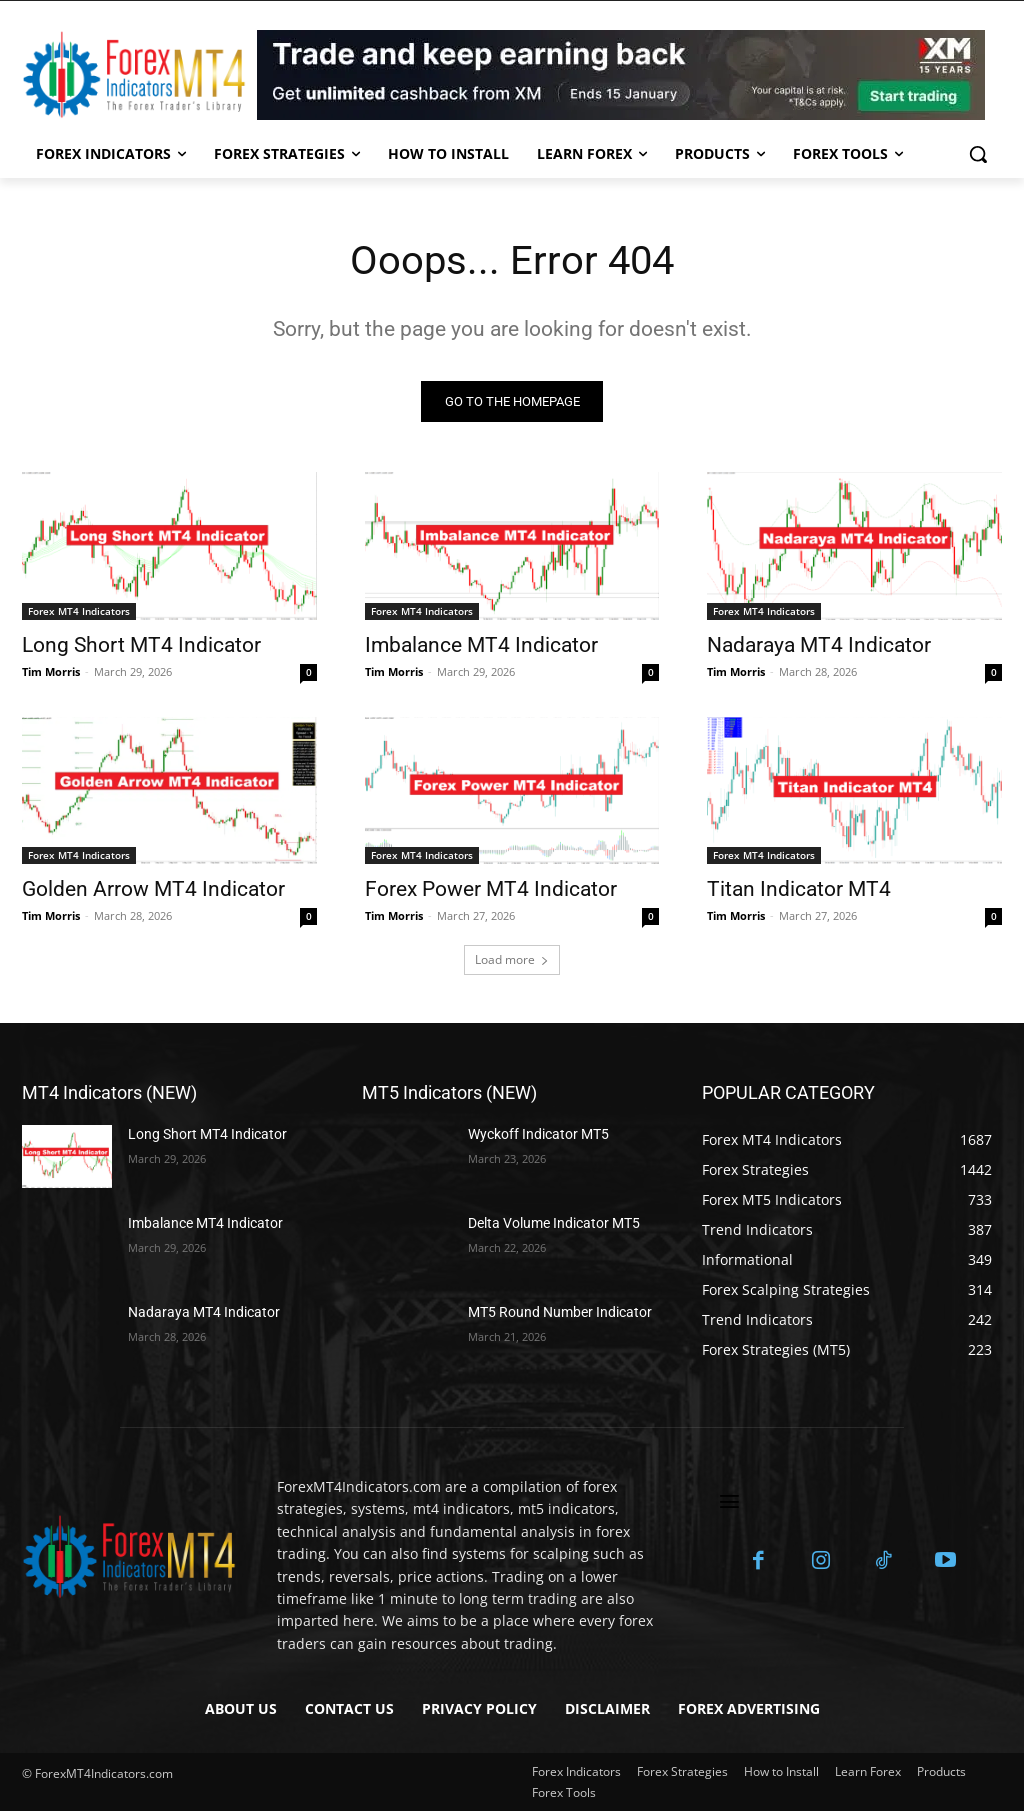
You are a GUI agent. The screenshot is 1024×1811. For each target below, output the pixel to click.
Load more (512, 959)
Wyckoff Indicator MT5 (538, 1134)
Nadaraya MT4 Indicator (819, 645)
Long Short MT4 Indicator (141, 645)
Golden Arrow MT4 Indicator (153, 889)
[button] (978, 154)
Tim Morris (51, 671)
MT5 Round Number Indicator (560, 1312)
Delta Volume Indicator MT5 (554, 1223)
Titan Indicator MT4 (799, 889)
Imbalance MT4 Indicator (481, 645)
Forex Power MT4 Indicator (491, 889)
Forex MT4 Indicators (79, 611)
